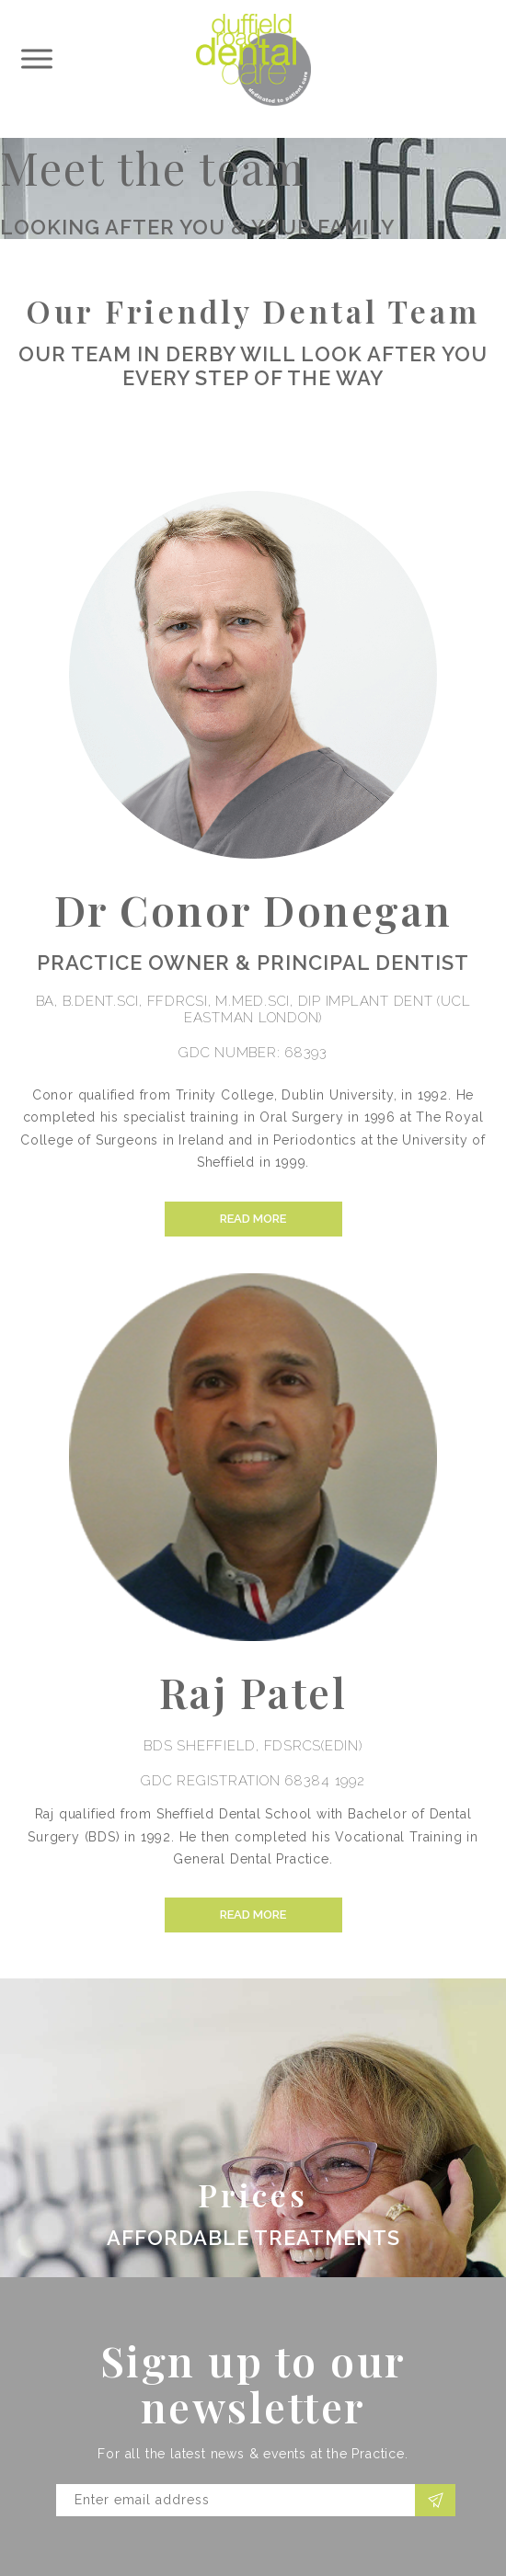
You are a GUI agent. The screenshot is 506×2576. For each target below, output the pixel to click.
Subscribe (437, 2499)
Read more (253, 1218)
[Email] (236, 2500)
